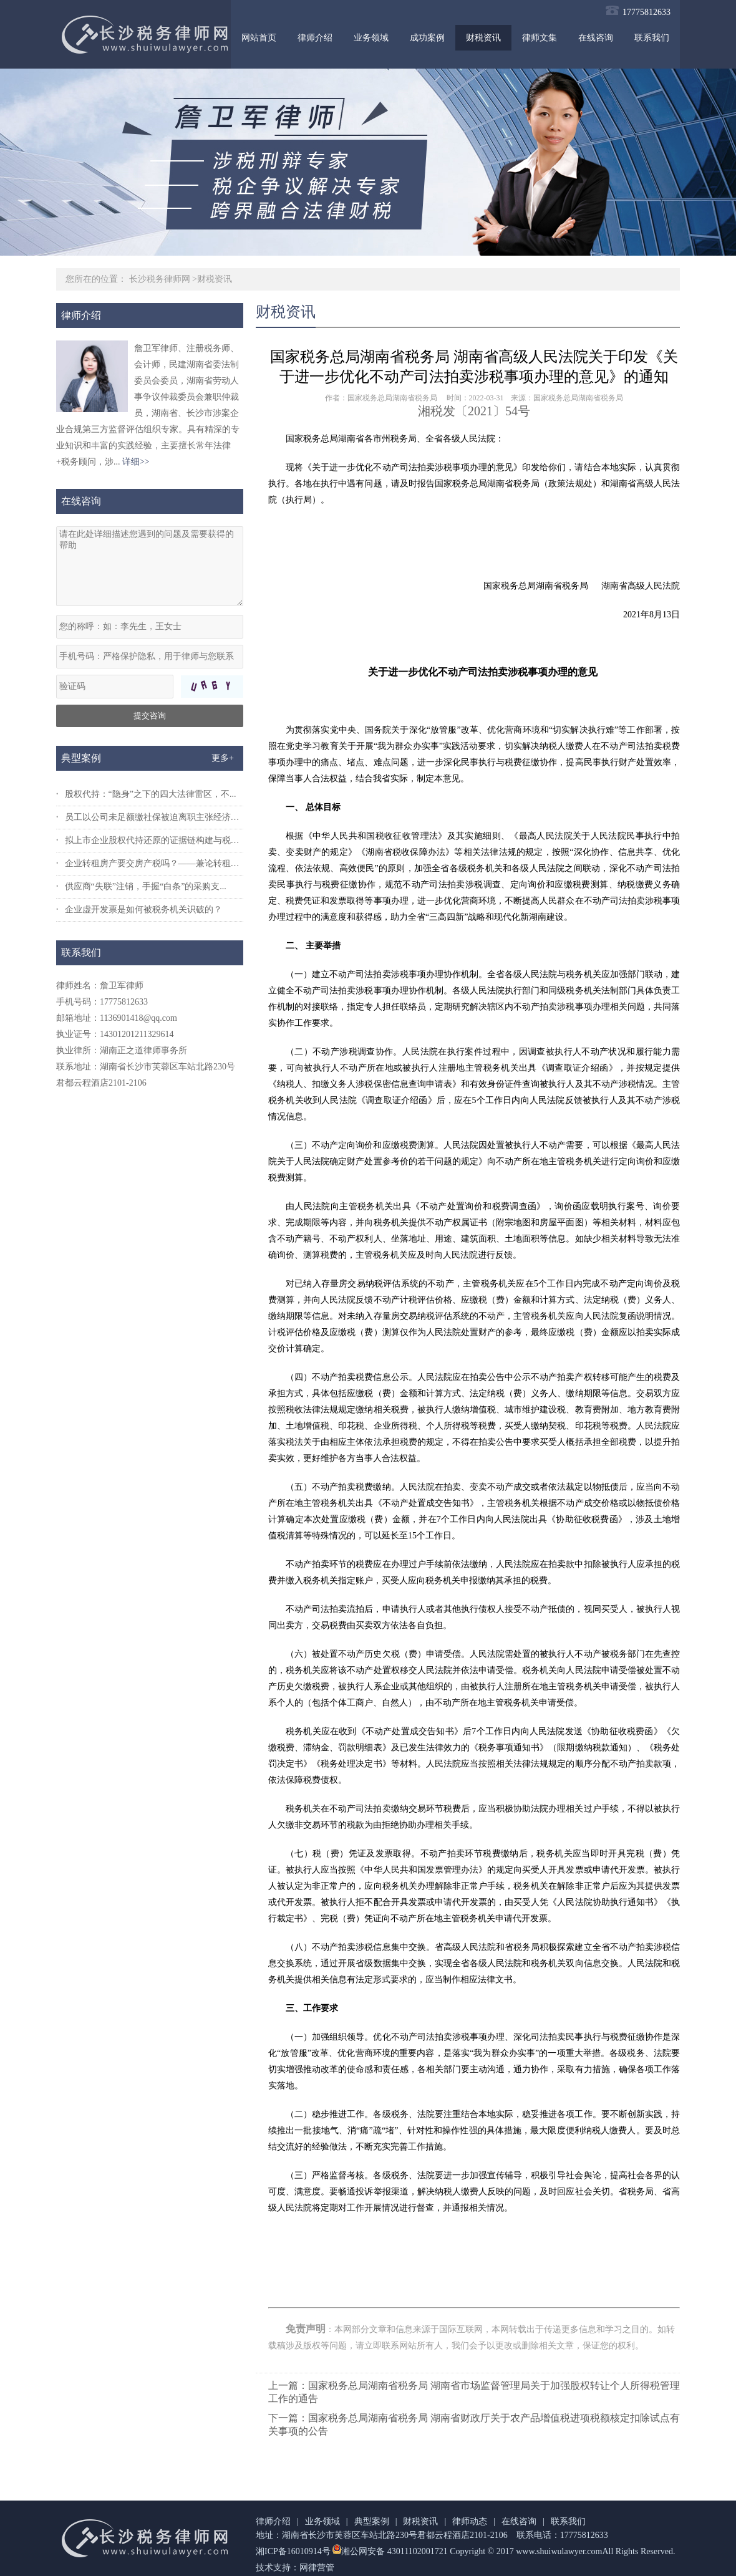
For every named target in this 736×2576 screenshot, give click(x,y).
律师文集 (539, 37)
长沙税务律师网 (159, 279)
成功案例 (427, 37)
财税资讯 (483, 37)
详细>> (136, 461)
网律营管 (316, 2567)
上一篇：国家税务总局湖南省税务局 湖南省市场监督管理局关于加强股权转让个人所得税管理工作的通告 (474, 2392)
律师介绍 (315, 37)
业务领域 (371, 37)
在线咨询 (595, 37)
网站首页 (258, 37)
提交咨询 (149, 715)
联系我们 (651, 37)
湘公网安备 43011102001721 (389, 2551)
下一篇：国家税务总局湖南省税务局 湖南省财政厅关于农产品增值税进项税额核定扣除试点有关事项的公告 (474, 2424)
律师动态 (469, 2521)
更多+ (222, 758)
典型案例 (371, 2521)
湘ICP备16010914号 (293, 2551)
